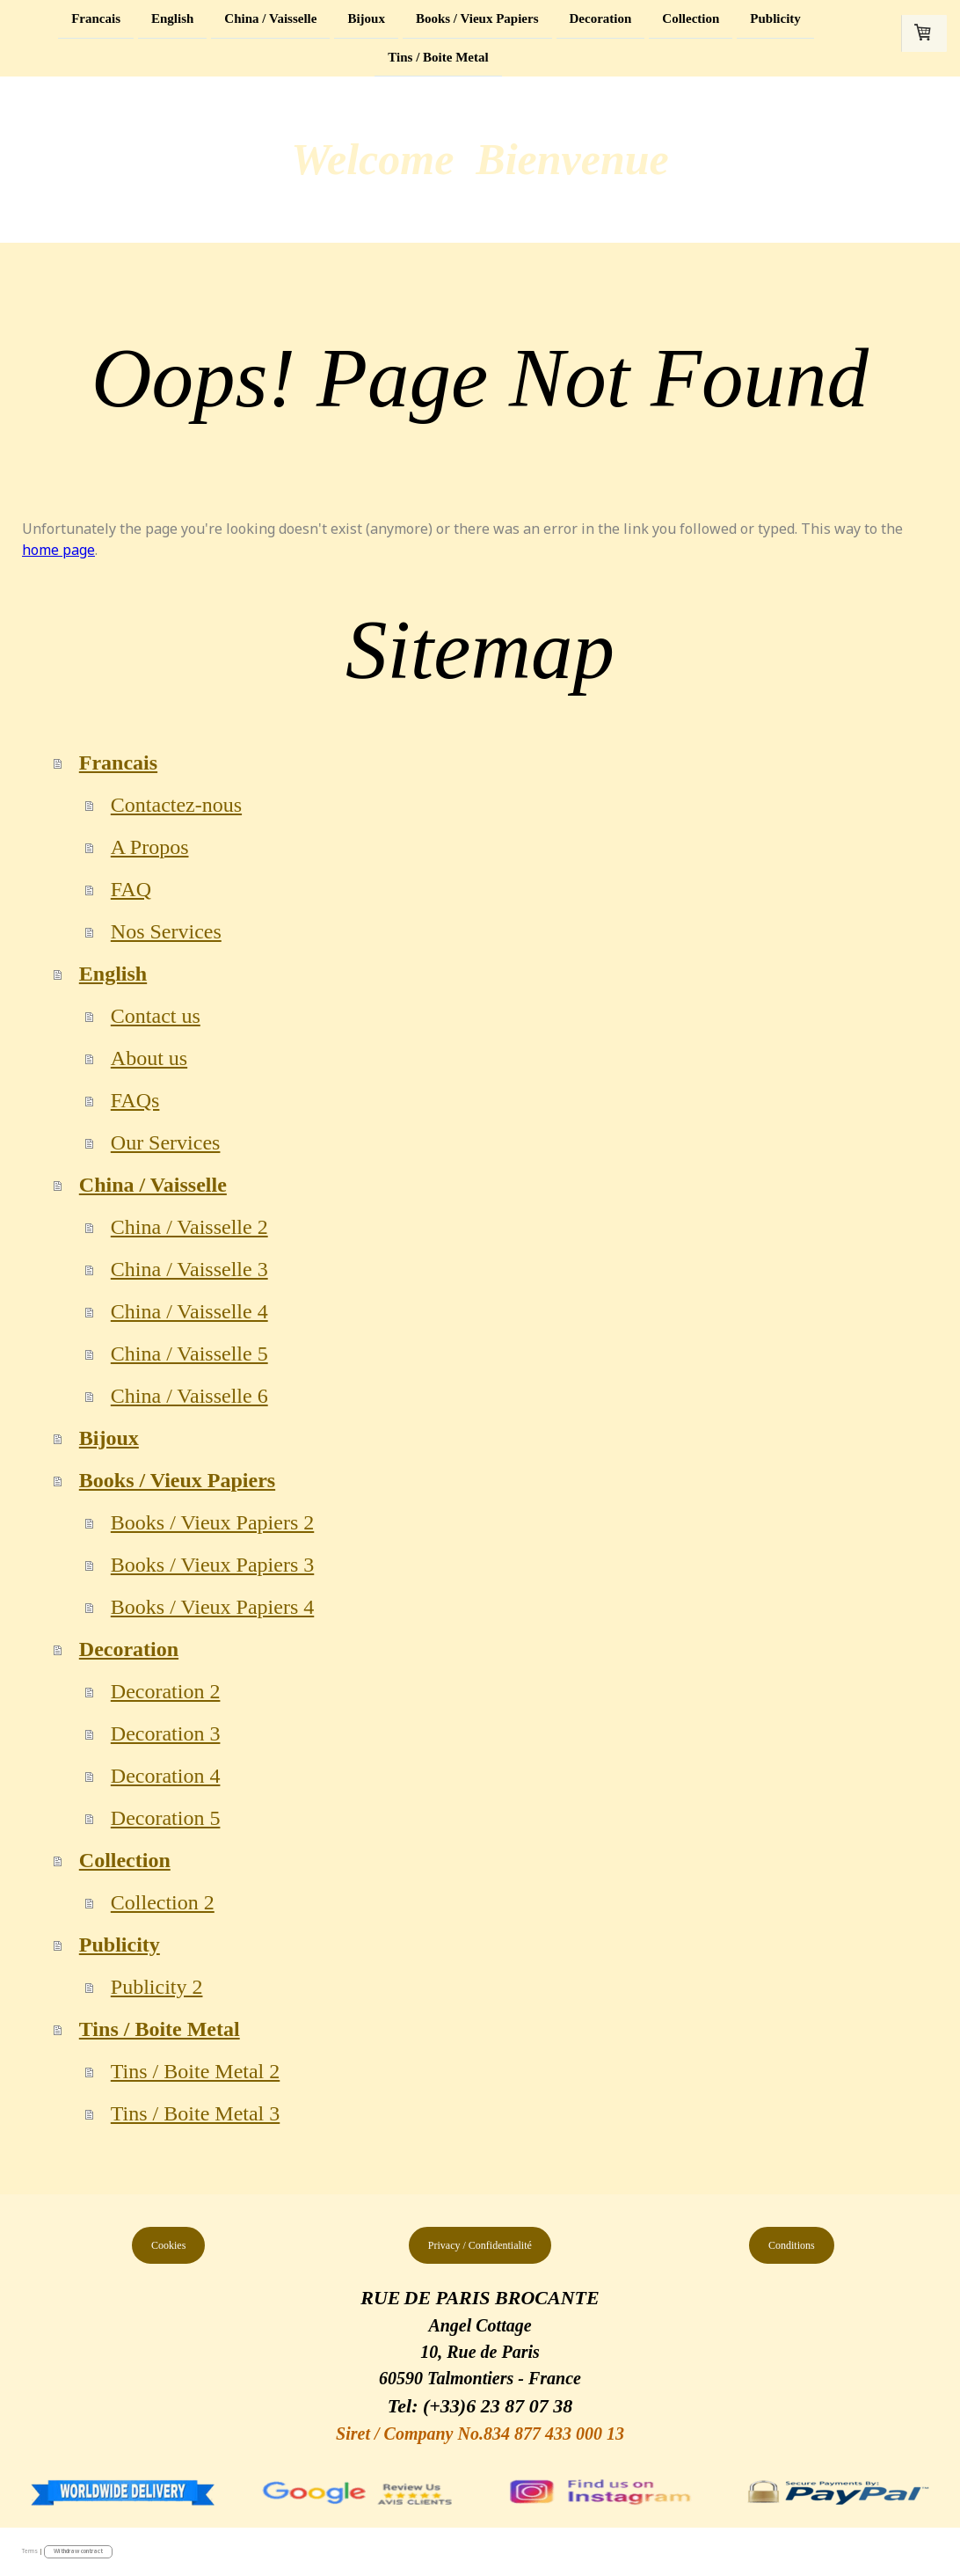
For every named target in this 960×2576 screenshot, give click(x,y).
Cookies (168, 2245)
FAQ (131, 889)
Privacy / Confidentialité (480, 2245)
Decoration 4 (166, 1775)
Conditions (791, 2245)
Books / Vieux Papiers (477, 18)
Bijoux (366, 18)
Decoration (601, 18)
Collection (690, 18)
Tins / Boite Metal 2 (195, 2071)
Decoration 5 (166, 1817)
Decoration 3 (166, 1733)
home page (58, 549)
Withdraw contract (78, 2551)
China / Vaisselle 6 (189, 1395)
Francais (95, 18)
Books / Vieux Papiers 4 (212, 1606)
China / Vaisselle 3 (189, 1269)
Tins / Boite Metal (438, 59)
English (172, 18)
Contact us (155, 1015)
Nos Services (166, 931)
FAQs (135, 1100)
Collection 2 (163, 1902)
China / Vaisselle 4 (189, 1311)
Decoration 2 (166, 1691)
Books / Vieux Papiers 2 (212, 1522)
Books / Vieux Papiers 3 (212, 1564)
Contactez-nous (176, 804)
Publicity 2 (157, 1986)
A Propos (150, 847)
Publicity (775, 18)
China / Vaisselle (270, 18)
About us (149, 1058)
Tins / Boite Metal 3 (195, 2113)
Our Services (166, 1142)
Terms (30, 2551)
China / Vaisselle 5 (189, 1353)
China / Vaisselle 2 (189, 1226)
